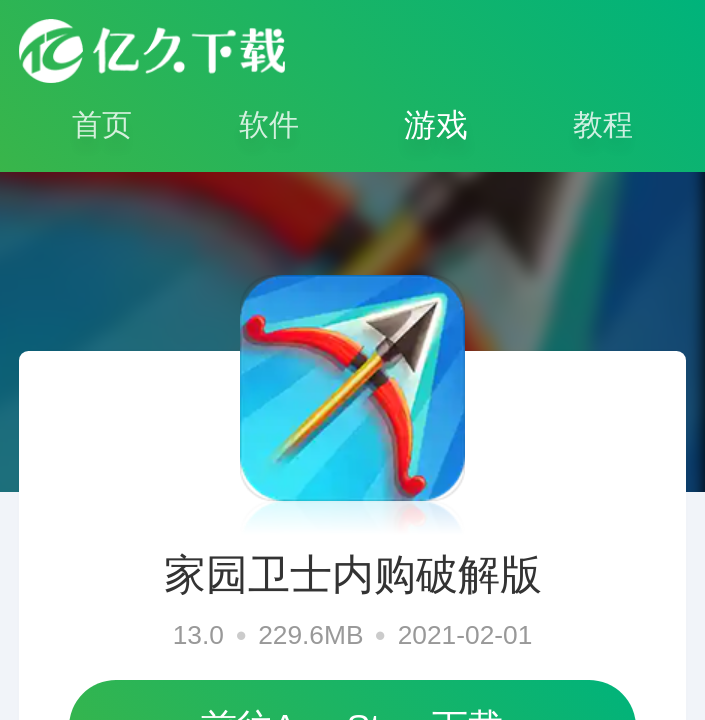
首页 (102, 124)
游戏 (436, 125)
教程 (603, 124)
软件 (269, 124)
